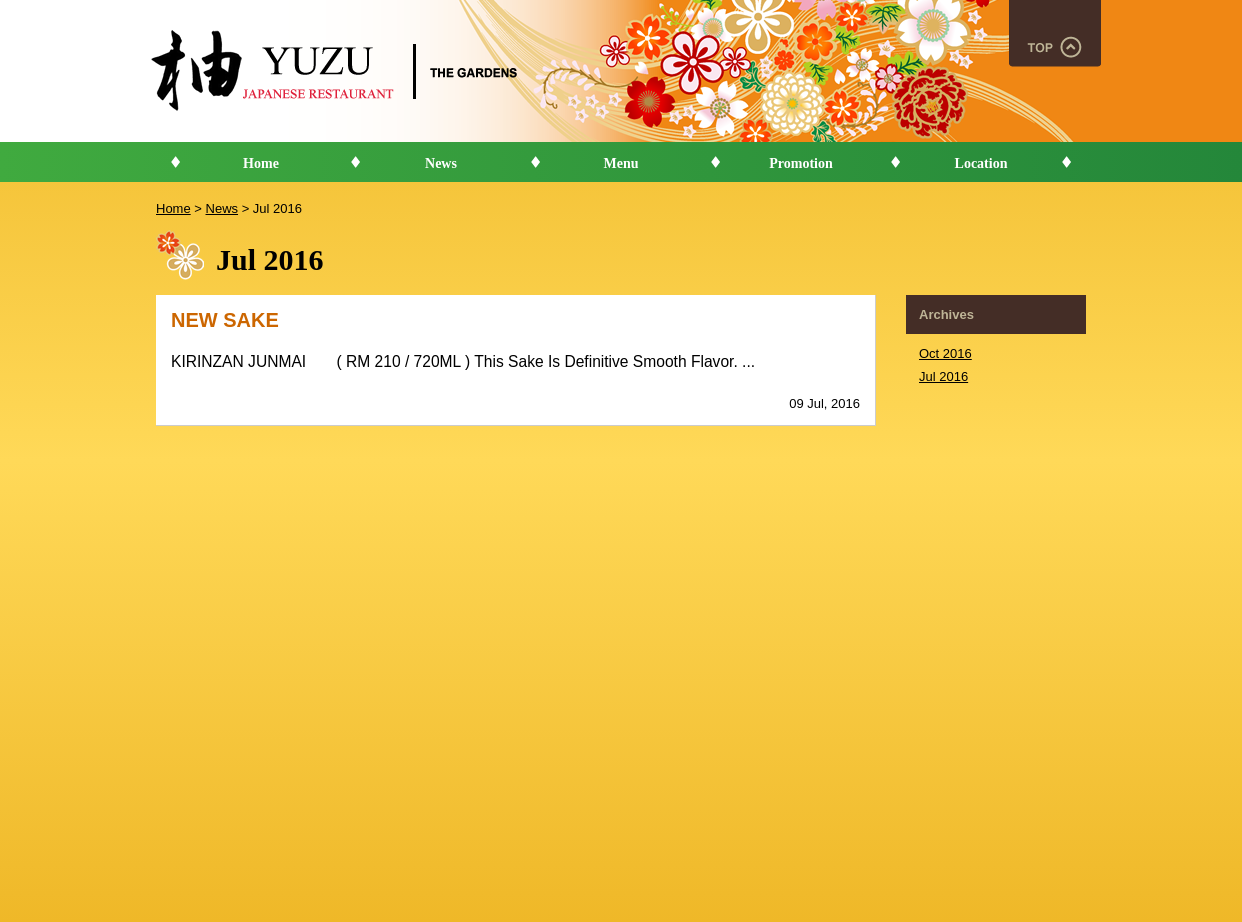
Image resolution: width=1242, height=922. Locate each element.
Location (981, 163)
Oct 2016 (945, 353)
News (441, 163)
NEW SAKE (225, 320)
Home (261, 163)
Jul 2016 (943, 376)
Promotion (801, 163)
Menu (621, 163)
